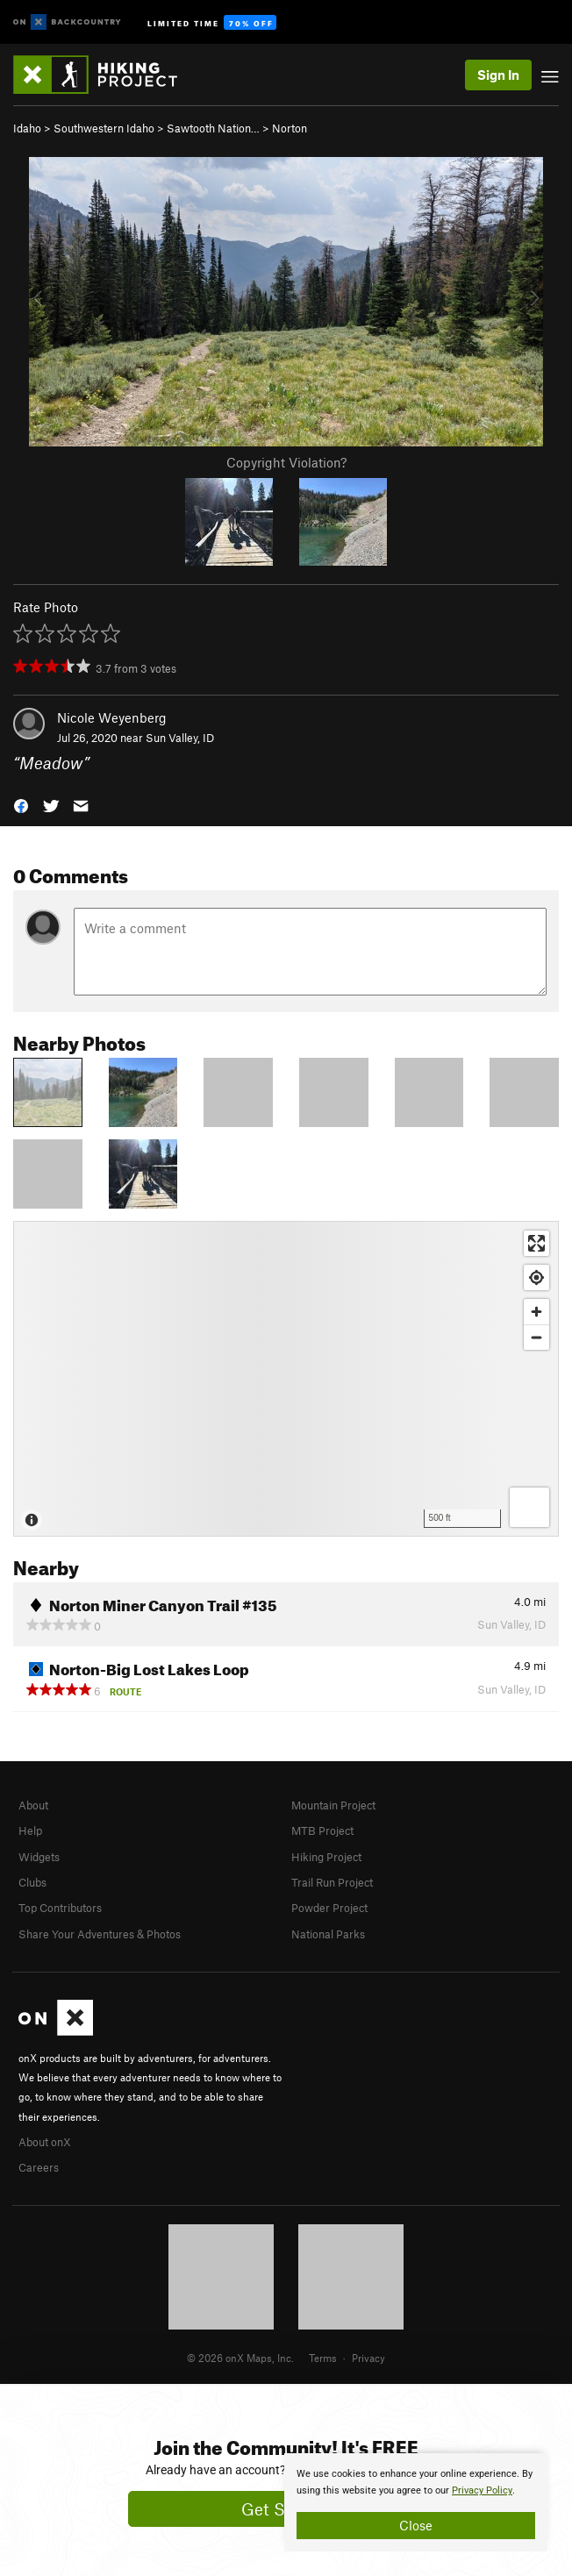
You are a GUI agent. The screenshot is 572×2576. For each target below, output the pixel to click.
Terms (323, 2357)
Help (30, 1830)
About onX (44, 2142)
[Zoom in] (536, 1311)
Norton (289, 128)
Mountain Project (333, 1805)
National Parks (328, 1934)
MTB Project (322, 1830)
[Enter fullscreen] (536, 1243)
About (33, 1805)
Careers (38, 2167)
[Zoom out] (536, 1337)
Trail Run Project (332, 1882)
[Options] (529, 1507)
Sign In (498, 74)
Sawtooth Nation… (213, 128)
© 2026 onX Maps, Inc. (240, 2357)
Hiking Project (326, 1857)
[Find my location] (536, 1277)
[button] (21, 804)
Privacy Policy (482, 2490)
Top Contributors (60, 1908)
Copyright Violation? (286, 462)
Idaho (27, 128)
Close (416, 2525)
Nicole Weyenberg (112, 717)
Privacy (368, 2357)
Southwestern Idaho (104, 128)
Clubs (32, 1882)
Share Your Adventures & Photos (99, 1934)
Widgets (39, 1857)
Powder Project (329, 1908)
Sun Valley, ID (180, 738)
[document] (416, 2502)
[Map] (286, 1379)
